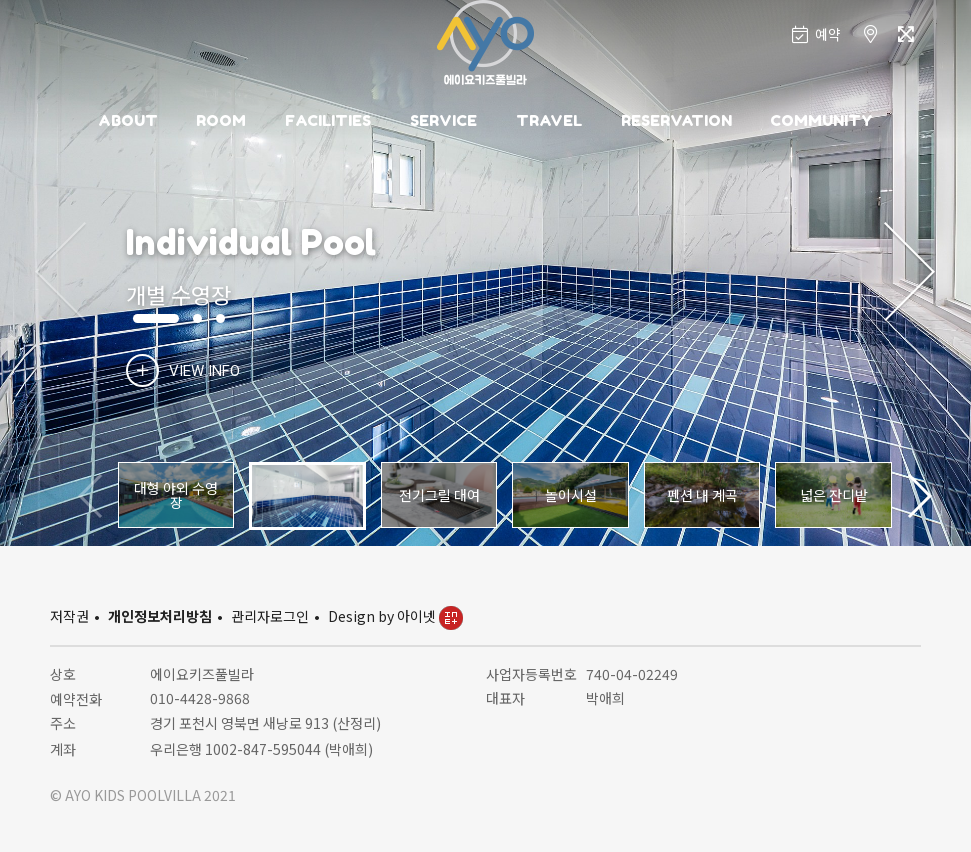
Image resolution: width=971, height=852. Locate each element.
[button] (909, 273)
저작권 (69, 616)
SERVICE (443, 120)
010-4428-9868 (200, 698)
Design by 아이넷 (395, 616)
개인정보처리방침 (160, 616)
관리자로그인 (270, 616)
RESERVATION (676, 120)
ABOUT (128, 120)
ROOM (221, 120)
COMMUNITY (821, 120)
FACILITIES (328, 120)
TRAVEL (549, 120)
